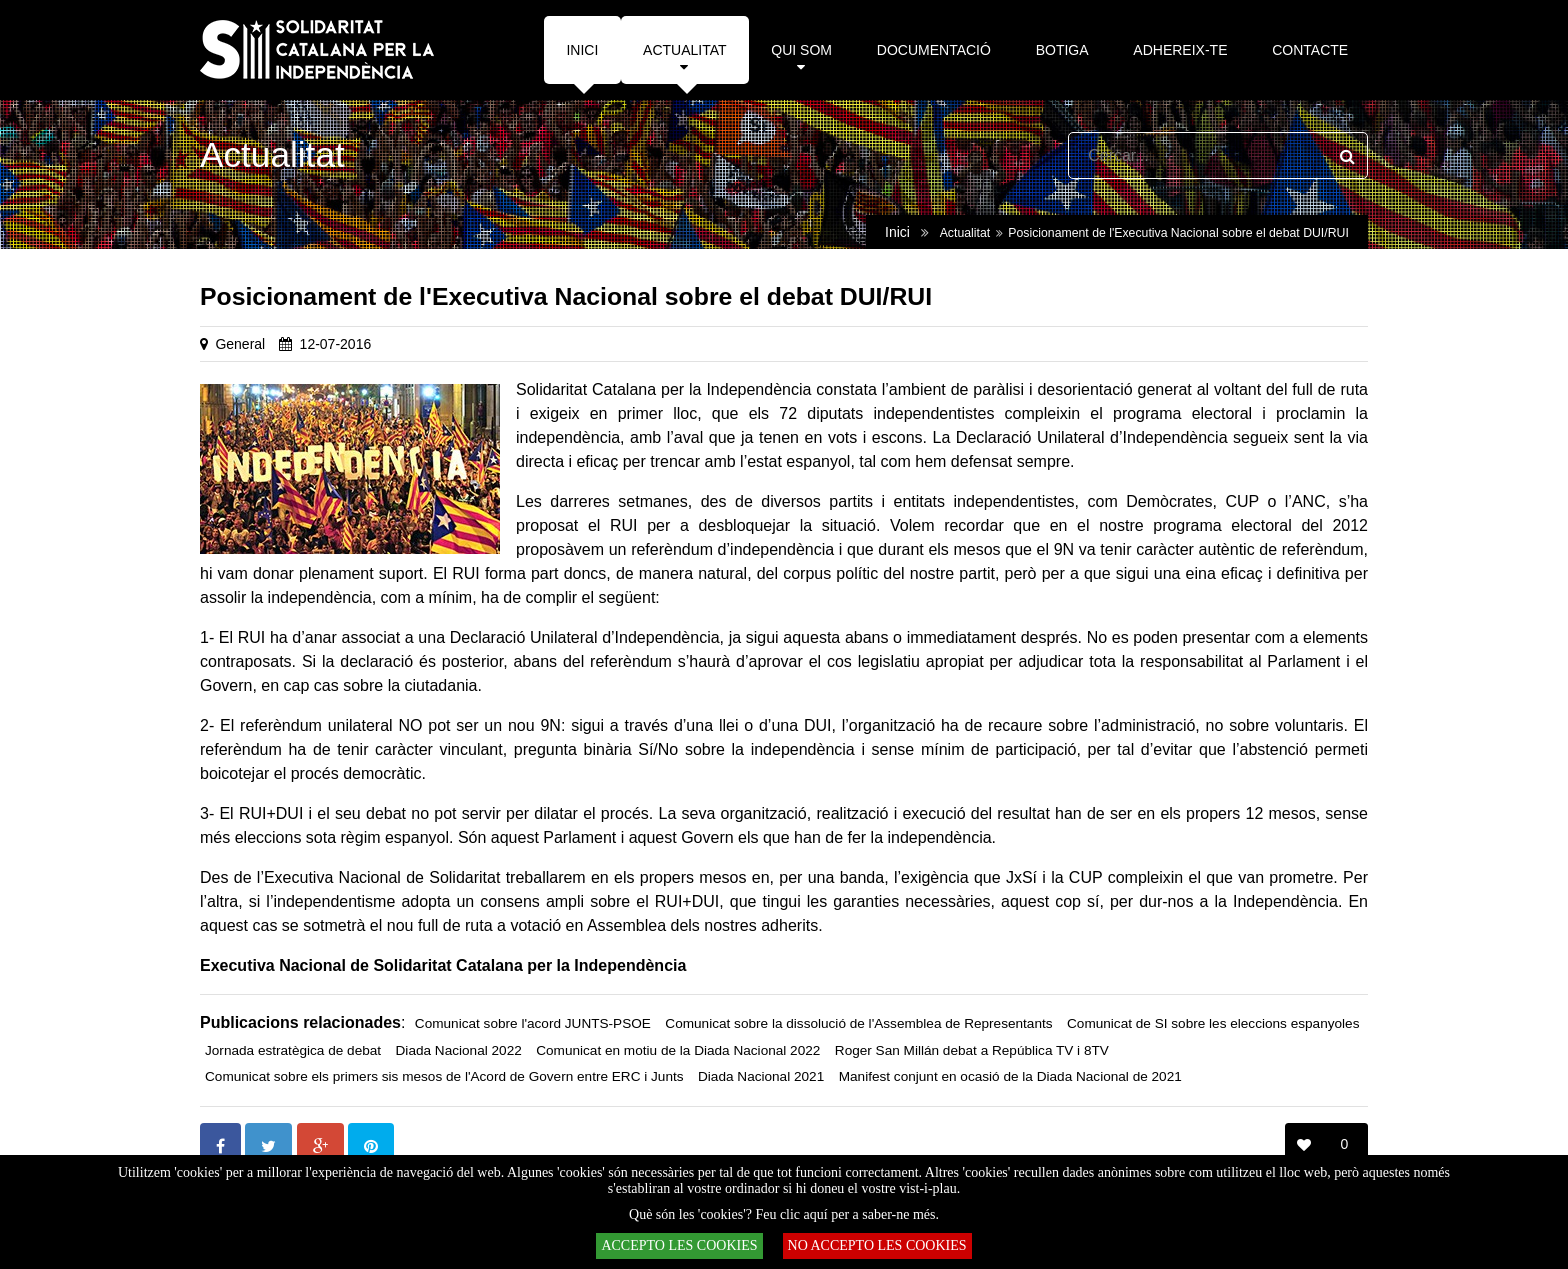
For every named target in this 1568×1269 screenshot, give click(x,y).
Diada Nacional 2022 (459, 1050)
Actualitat (965, 233)
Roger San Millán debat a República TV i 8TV (972, 1050)
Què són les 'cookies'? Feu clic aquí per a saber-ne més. (784, 1214)
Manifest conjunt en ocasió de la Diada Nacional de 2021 (1010, 1076)
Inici (897, 232)
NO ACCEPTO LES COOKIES (877, 1245)
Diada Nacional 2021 (761, 1076)
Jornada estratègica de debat (293, 1050)
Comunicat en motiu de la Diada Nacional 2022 (678, 1050)
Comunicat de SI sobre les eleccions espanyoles (1213, 1023)
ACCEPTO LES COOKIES (679, 1245)
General (240, 344)
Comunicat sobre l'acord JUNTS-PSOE (533, 1023)
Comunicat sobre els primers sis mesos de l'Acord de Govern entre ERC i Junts (444, 1076)
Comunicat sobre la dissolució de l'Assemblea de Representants (858, 1023)
